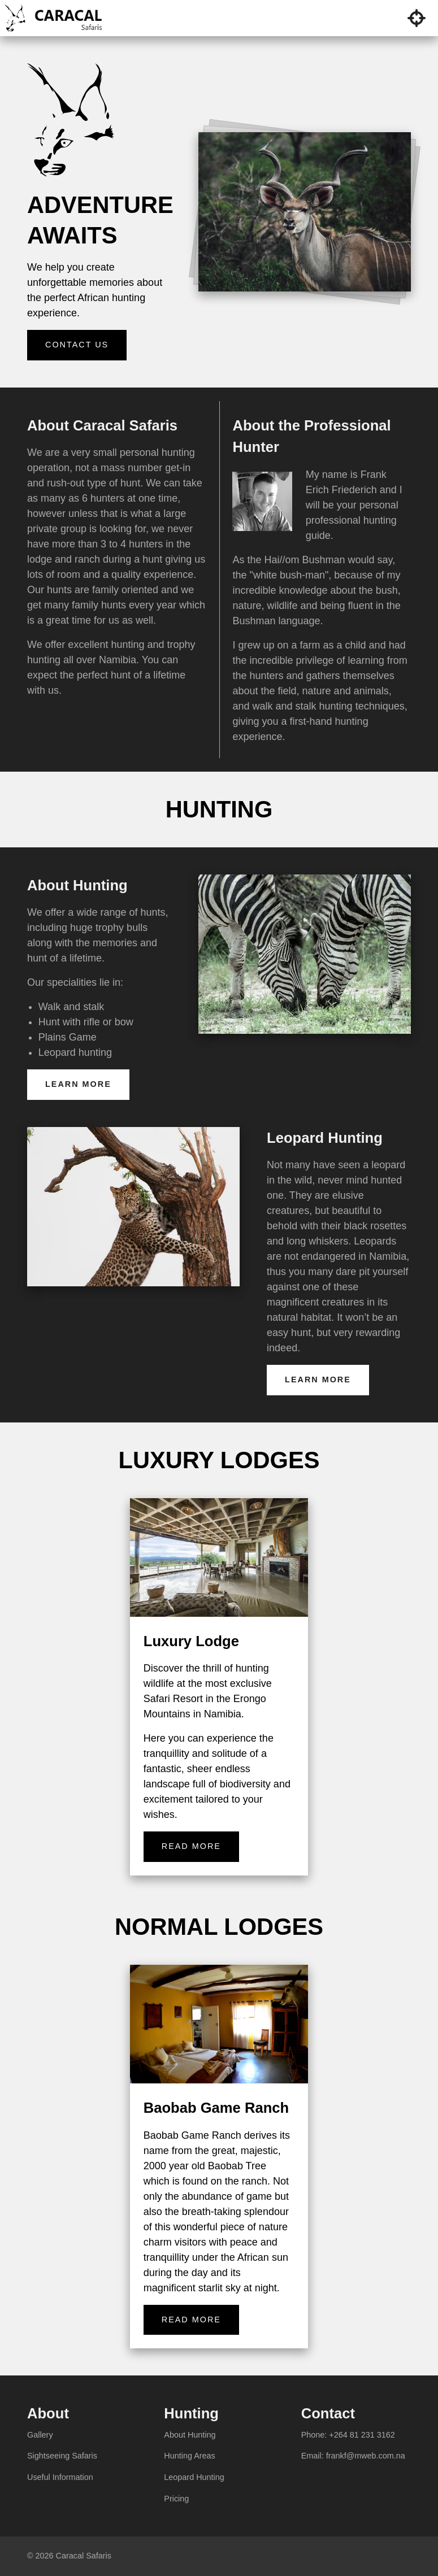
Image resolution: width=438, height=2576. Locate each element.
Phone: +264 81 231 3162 (348, 2434)
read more (191, 1846)
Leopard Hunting (194, 2477)
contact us (77, 344)
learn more (78, 1084)
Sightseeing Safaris (62, 2455)
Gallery (40, 2434)
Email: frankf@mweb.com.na (353, 2455)
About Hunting (189, 2434)
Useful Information (60, 2477)
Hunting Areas (189, 2455)
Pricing (176, 2498)
